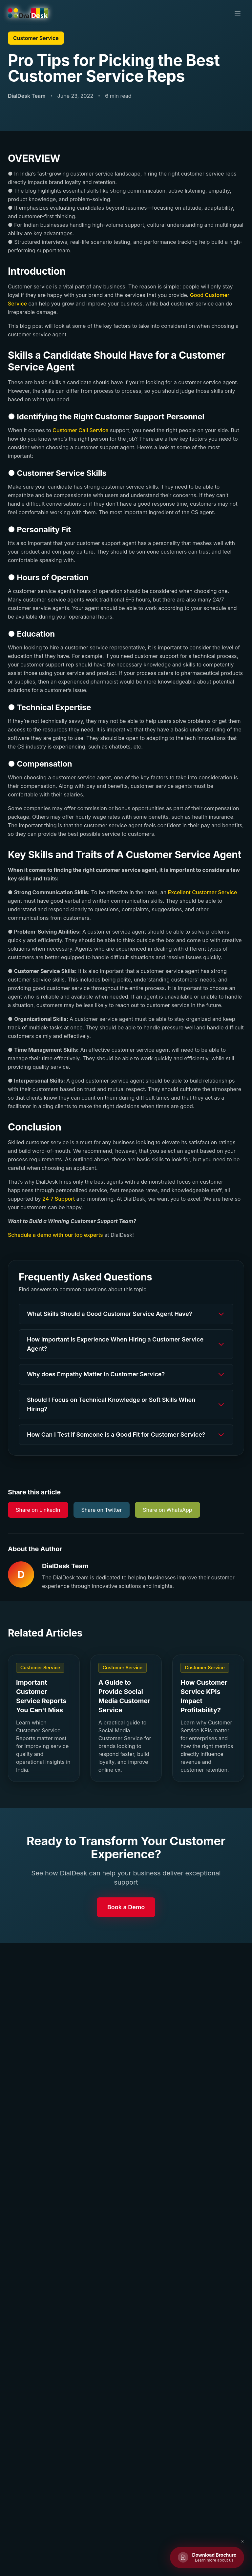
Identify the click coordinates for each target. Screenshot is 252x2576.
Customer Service (36, 38)
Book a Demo (126, 1907)
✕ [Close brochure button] (242, 2541)
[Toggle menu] (237, 13)
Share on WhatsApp (167, 1510)
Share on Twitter (101, 1510)
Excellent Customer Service (202, 892)
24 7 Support (58, 1198)
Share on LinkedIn (38, 1510)
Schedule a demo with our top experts (55, 1235)
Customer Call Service (80, 430)
